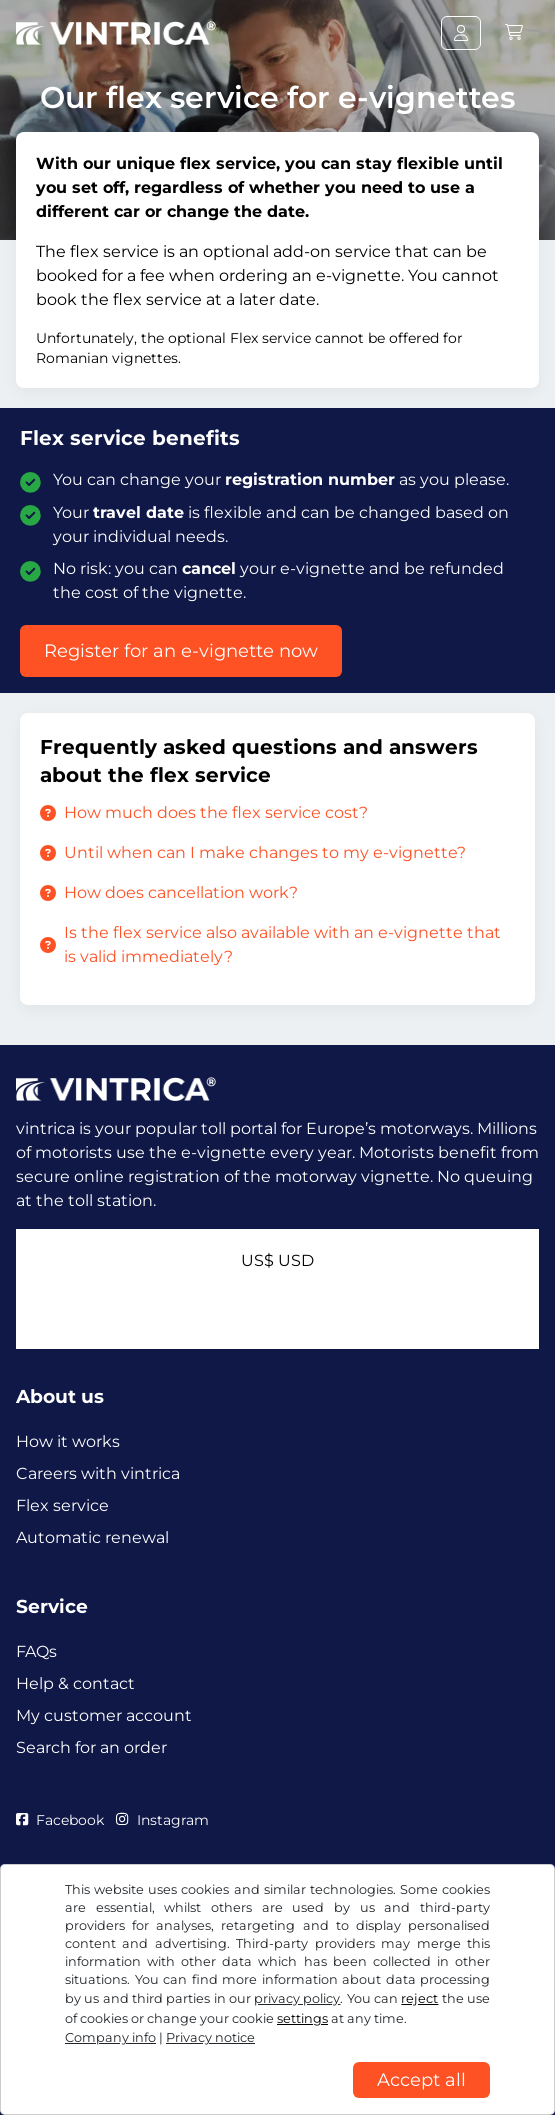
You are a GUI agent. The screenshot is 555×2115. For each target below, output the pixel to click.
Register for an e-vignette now (181, 651)
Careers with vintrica (98, 1473)
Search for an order (91, 1747)
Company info (110, 2037)
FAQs (36, 1651)
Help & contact (75, 1683)
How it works (68, 1441)
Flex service (62, 1505)
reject (419, 1998)
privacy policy (297, 1998)
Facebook (60, 1820)
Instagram (162, 1820)
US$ (277, 1260)
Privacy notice (210, 2037)
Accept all (421, 2080)
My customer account (104, 1715)
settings (302, 2018)
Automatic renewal (92, 1537)
